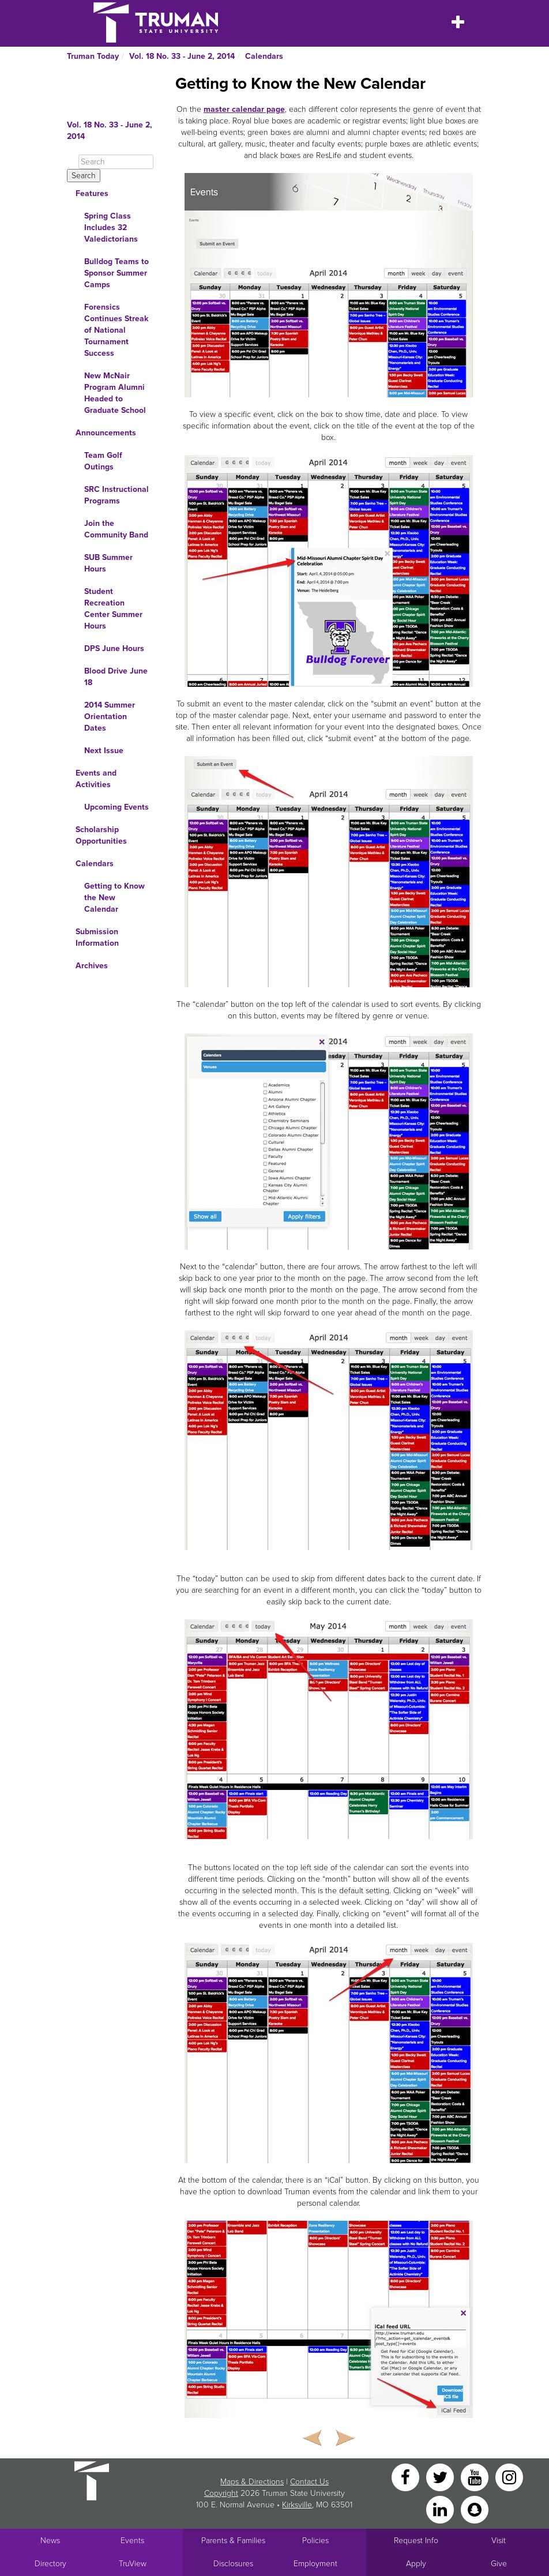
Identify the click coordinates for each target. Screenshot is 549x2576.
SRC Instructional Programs (116, 495)
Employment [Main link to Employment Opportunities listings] (315, 2564)
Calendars (264, 56)
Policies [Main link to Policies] (315, 2540)
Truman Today (93, 56)
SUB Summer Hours (108, 563)
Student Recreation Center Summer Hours (113, 608)
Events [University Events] (132, 2540)
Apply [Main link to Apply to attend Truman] (416, 2564)
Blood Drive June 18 (116, 676)
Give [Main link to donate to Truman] (499, 2564)
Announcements (106, 433)
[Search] (115, 162)
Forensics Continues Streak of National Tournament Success (116, 330)
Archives (92, 966)
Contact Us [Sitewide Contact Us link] (309, 2482)
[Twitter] (441, 2476)
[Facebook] (406, 2476)
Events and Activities (96, 778)
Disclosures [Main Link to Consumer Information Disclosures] (233, 2564)
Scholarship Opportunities (101, 835)
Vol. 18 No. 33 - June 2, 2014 (182, 56)
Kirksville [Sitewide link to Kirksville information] (297, 2505)
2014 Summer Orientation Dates (109, 716)
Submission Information (97, 937)
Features (92, 193)
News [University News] (50, 2540)
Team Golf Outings (103, 461)
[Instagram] (509, 2476)
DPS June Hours (114, 648)
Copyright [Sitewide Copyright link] (221, 2493)
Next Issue (103, 750)
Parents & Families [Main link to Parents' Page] (233, 2540)
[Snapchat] (474, 2509)
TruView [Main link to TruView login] (132, 2564)
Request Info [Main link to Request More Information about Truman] (416, 2540)
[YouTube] (475, 2476)
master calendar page (244, 109)
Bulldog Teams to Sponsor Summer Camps (116, 273)
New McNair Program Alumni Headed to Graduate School (115, 393)
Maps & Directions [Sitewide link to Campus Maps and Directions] (252, 2482)
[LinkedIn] (441, 2509)
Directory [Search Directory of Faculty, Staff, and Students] (50, 2564)
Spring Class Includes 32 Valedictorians (111, 227)
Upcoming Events (116, 807)
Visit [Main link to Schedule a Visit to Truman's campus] (498, 2540)
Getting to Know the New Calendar (114, 897)
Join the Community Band (116, 529)
